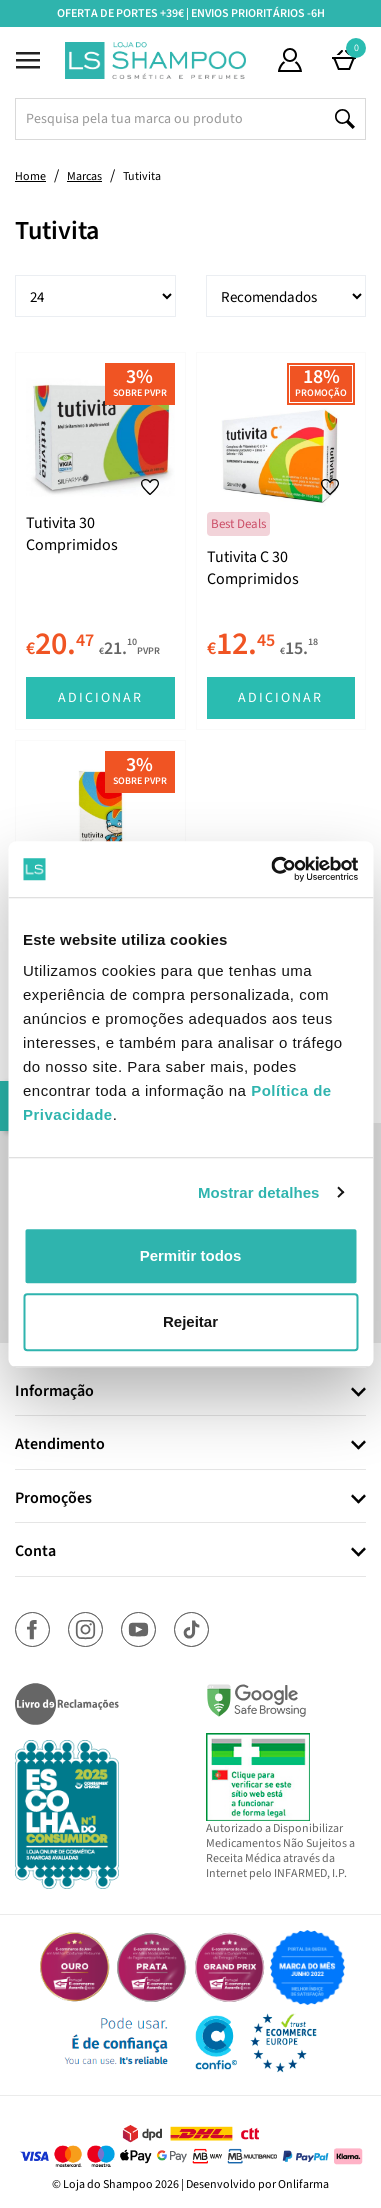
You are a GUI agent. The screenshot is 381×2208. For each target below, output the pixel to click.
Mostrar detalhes (259, 1192)
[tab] (190, 1392)
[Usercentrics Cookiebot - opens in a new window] (272, 869)
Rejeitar (190, 1321)
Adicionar (100, 698)
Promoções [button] (53, 1499)
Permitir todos (191, 1255)
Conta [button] (35, 1552)
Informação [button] (54, 1392)
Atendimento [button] (60, 1445)
